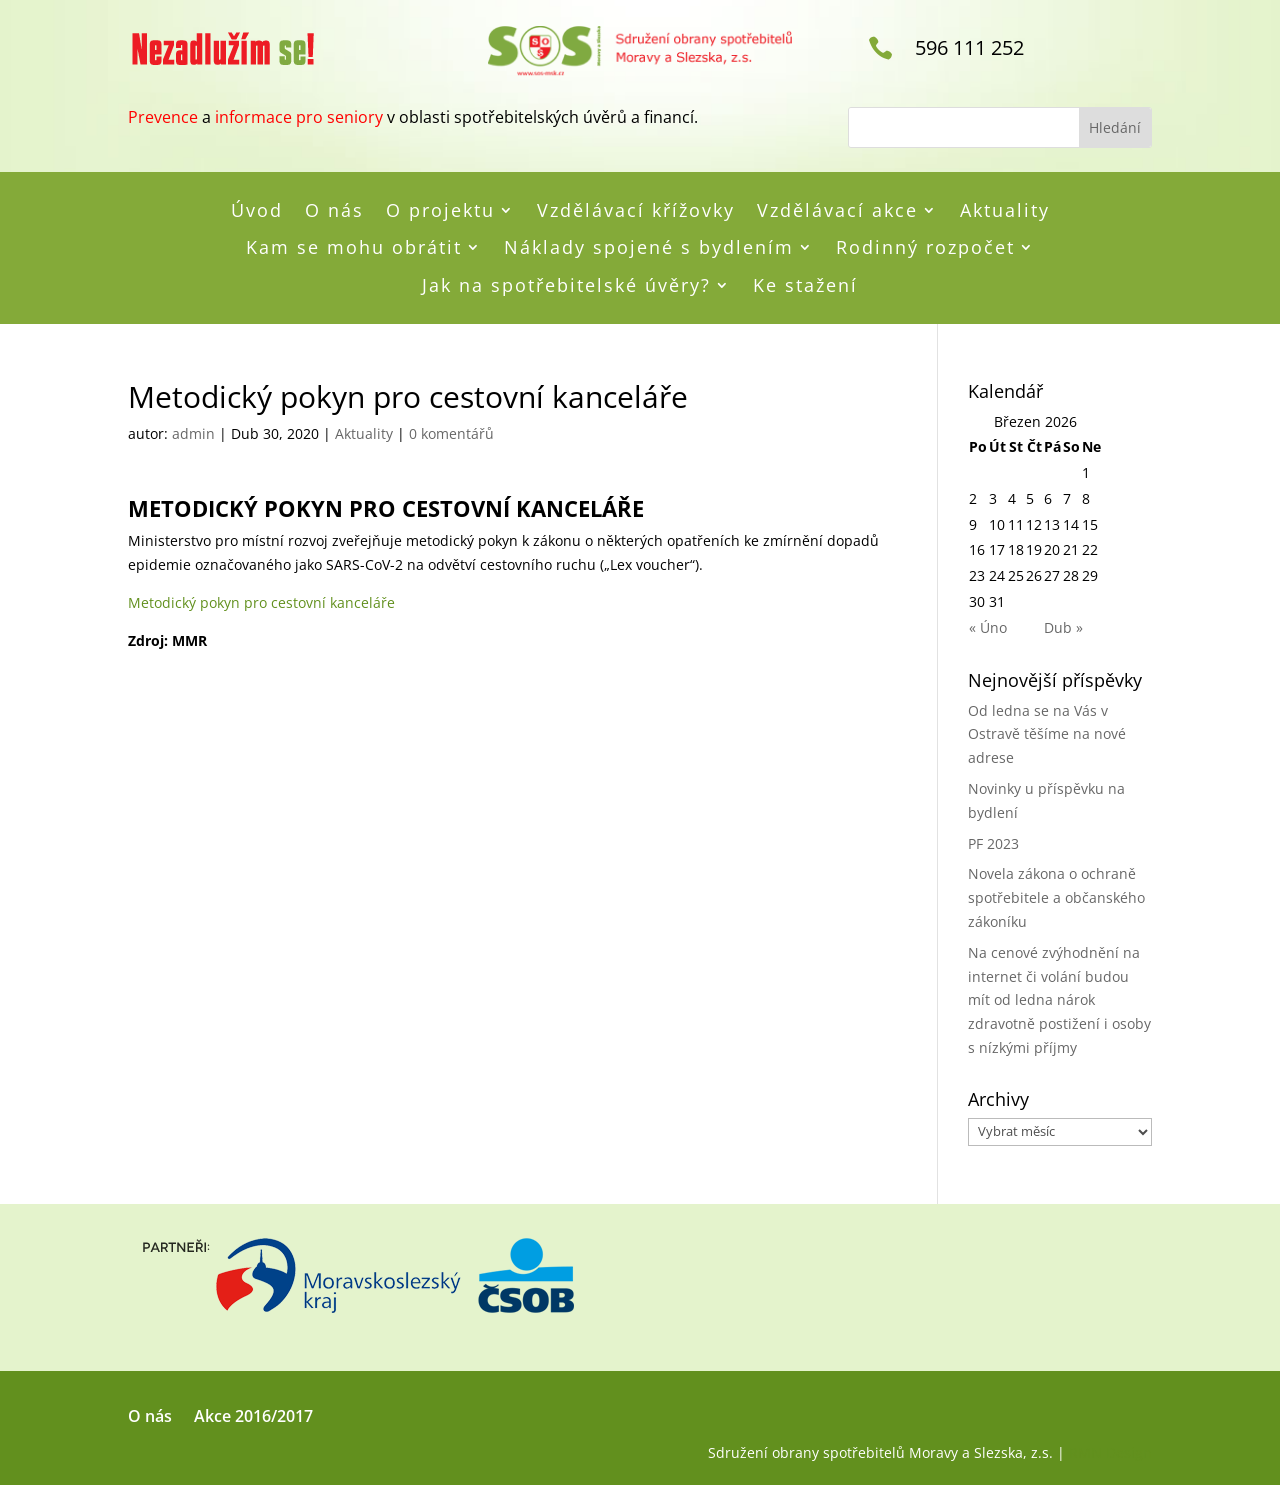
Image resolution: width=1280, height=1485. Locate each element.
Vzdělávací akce (837, 211)
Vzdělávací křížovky (636, 211)
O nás (334, 211)
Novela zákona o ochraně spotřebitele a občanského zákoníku (1056, 897)
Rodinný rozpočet (925, 248)
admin (193, 433)
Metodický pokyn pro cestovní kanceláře (261, 602)
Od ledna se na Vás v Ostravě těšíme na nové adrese (1047, 734)
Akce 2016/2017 (253, 1418)
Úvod (257, 211)
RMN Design (1110, 1452)
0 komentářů (451, 433)
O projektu (440, 211)
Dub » (1063, 627)
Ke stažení (805, 286)
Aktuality (1005, 211)
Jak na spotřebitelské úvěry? (566, 286)
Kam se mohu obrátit (354, 248)
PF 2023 (993, 843)
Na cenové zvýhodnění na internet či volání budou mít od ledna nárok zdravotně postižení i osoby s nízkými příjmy (1059, 1000)
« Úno (988, 627)
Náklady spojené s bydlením (649, 248)
